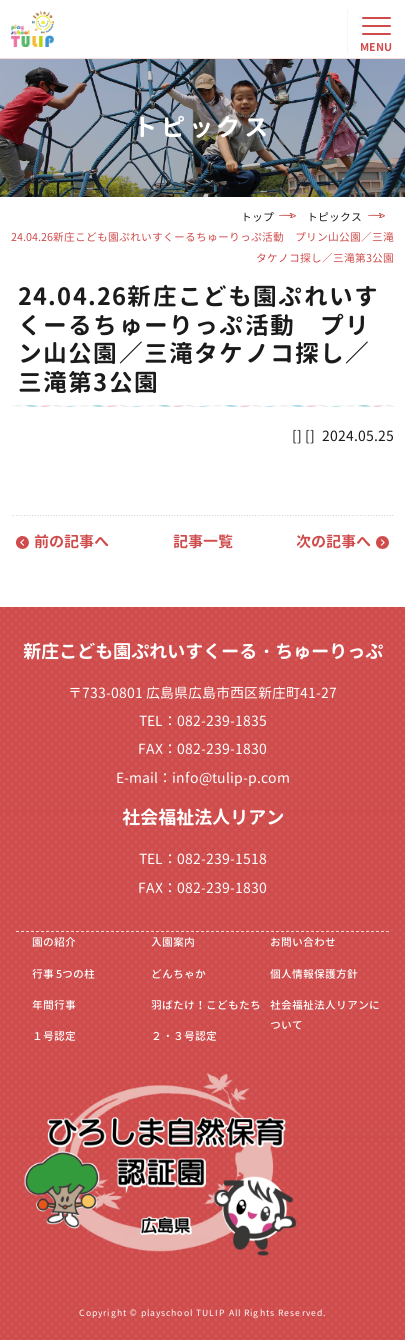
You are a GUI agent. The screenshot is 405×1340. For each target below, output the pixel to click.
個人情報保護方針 (314, 973)
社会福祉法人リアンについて (325, 1015)
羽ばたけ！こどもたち (206, 1004)
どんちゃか (178, 973)
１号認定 (54, 1035)
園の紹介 (54, 941)
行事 (63, 973)
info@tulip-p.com (231, 777)
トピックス (334, 216)
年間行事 (54, 1004)
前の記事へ (71, 541)
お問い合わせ (303, 941)
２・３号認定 (184, 1035)
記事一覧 (203, 541)
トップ (257, 216)
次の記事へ (333, 541)
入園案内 (173, 941)
